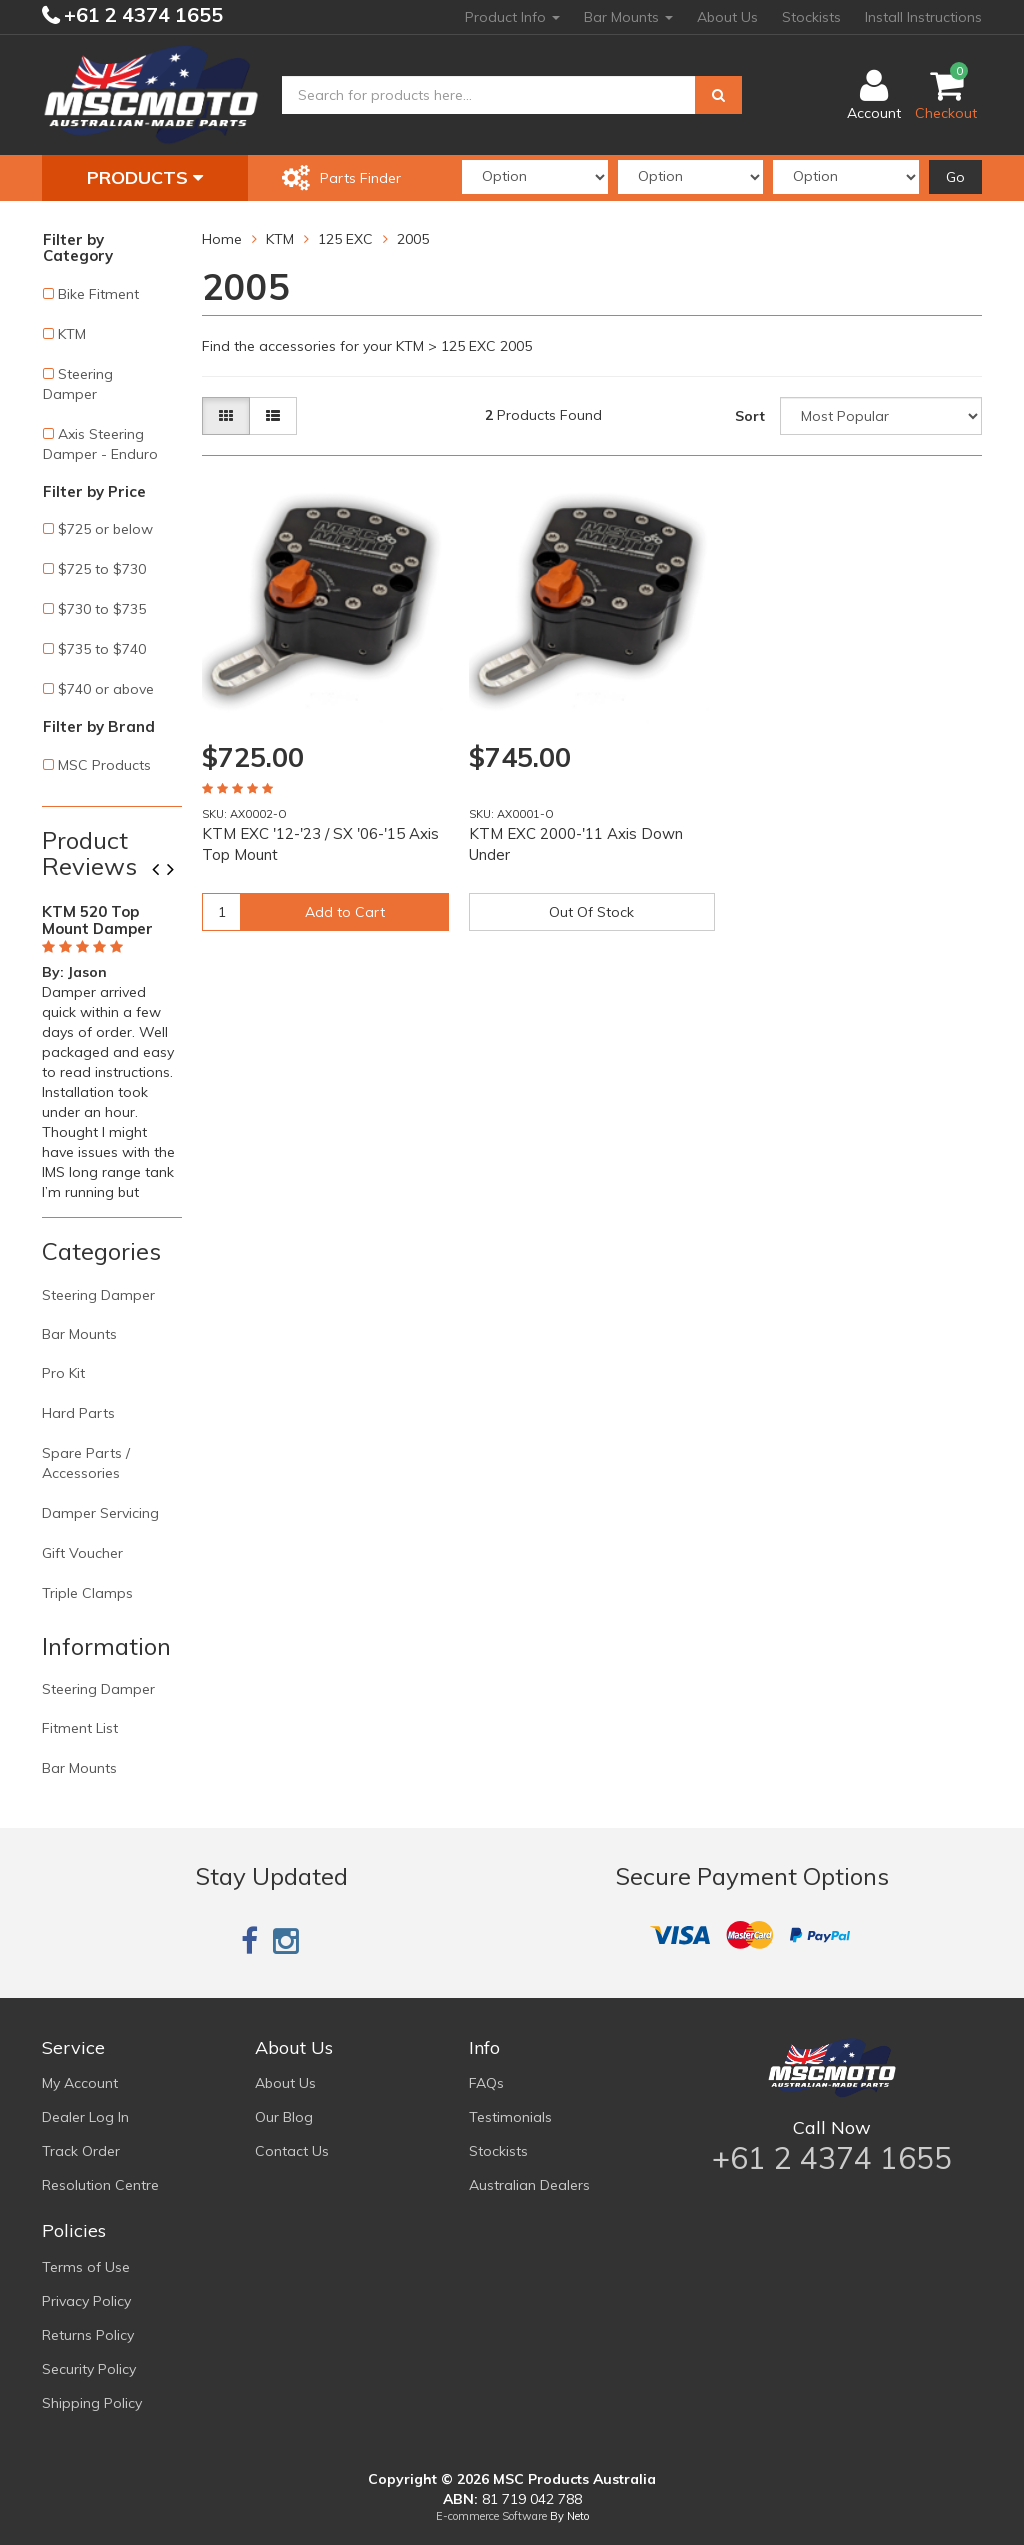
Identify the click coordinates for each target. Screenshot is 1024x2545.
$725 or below (105, 529)
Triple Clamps (87, 1593)
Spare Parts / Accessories (86, 1463)
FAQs (486, 2083)
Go (955, 177)
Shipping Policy (92, 2403)
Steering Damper (78, 384)
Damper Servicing (100, 1513)
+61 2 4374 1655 (141, 14)
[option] (112, 1048)
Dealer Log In (85, 2117)
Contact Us (292, 2151)
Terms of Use (86, 2267)
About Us (727, 17)
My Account (80, 2083)
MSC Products (104, 765)
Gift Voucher (82, 1553)
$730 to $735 (102, 609)
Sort (750, 416)
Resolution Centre (100, 2185)
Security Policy (89, 2369)
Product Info (512, 17)
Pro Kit (63, 1373)
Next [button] (178, 871)
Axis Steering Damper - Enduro (100, 444)
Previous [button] (163, 871)
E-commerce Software (491, 2516)
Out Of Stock (591, 912)
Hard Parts (78, 1413)
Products (145, 177)
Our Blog (284, 2117)
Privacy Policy (86, 2301)
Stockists (811, 17)
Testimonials (510, 2117)
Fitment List (80, 1728)
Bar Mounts (628, 17)
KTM (72, 334)
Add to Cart (345, 912)
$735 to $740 (102, 649)
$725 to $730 (102, 569)
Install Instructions (923, 17)
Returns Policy (88, 2335)
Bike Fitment (98, 294)
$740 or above (106, 689)
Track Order (81, 2151)
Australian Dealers (529, 2185)
